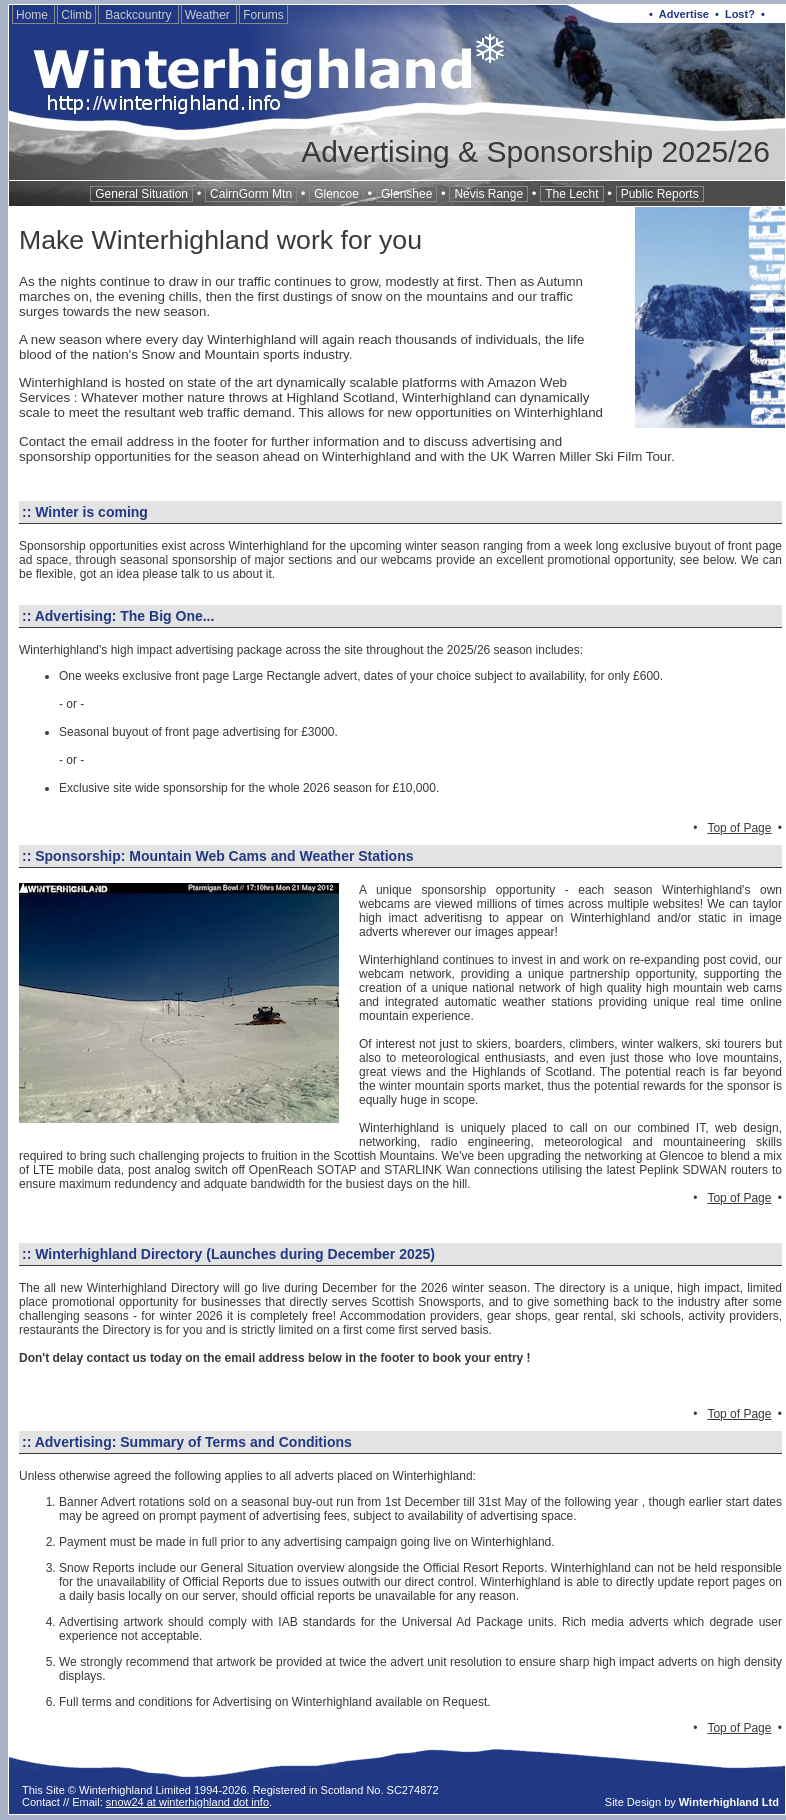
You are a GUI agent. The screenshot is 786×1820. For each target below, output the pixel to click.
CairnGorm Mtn (251, 194)
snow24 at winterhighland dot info (187, 1802)
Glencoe (336, 194)
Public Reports (660, 194)
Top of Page (739, 828)
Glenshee (406, 194)
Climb (76, 15)
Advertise (684, 14)
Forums (263, 15)
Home (33, 15)
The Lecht (571, 194)
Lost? (740, 14)
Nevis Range (488, 194)
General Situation (141, 194)
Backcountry (138, 15)
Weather (209, 15)
